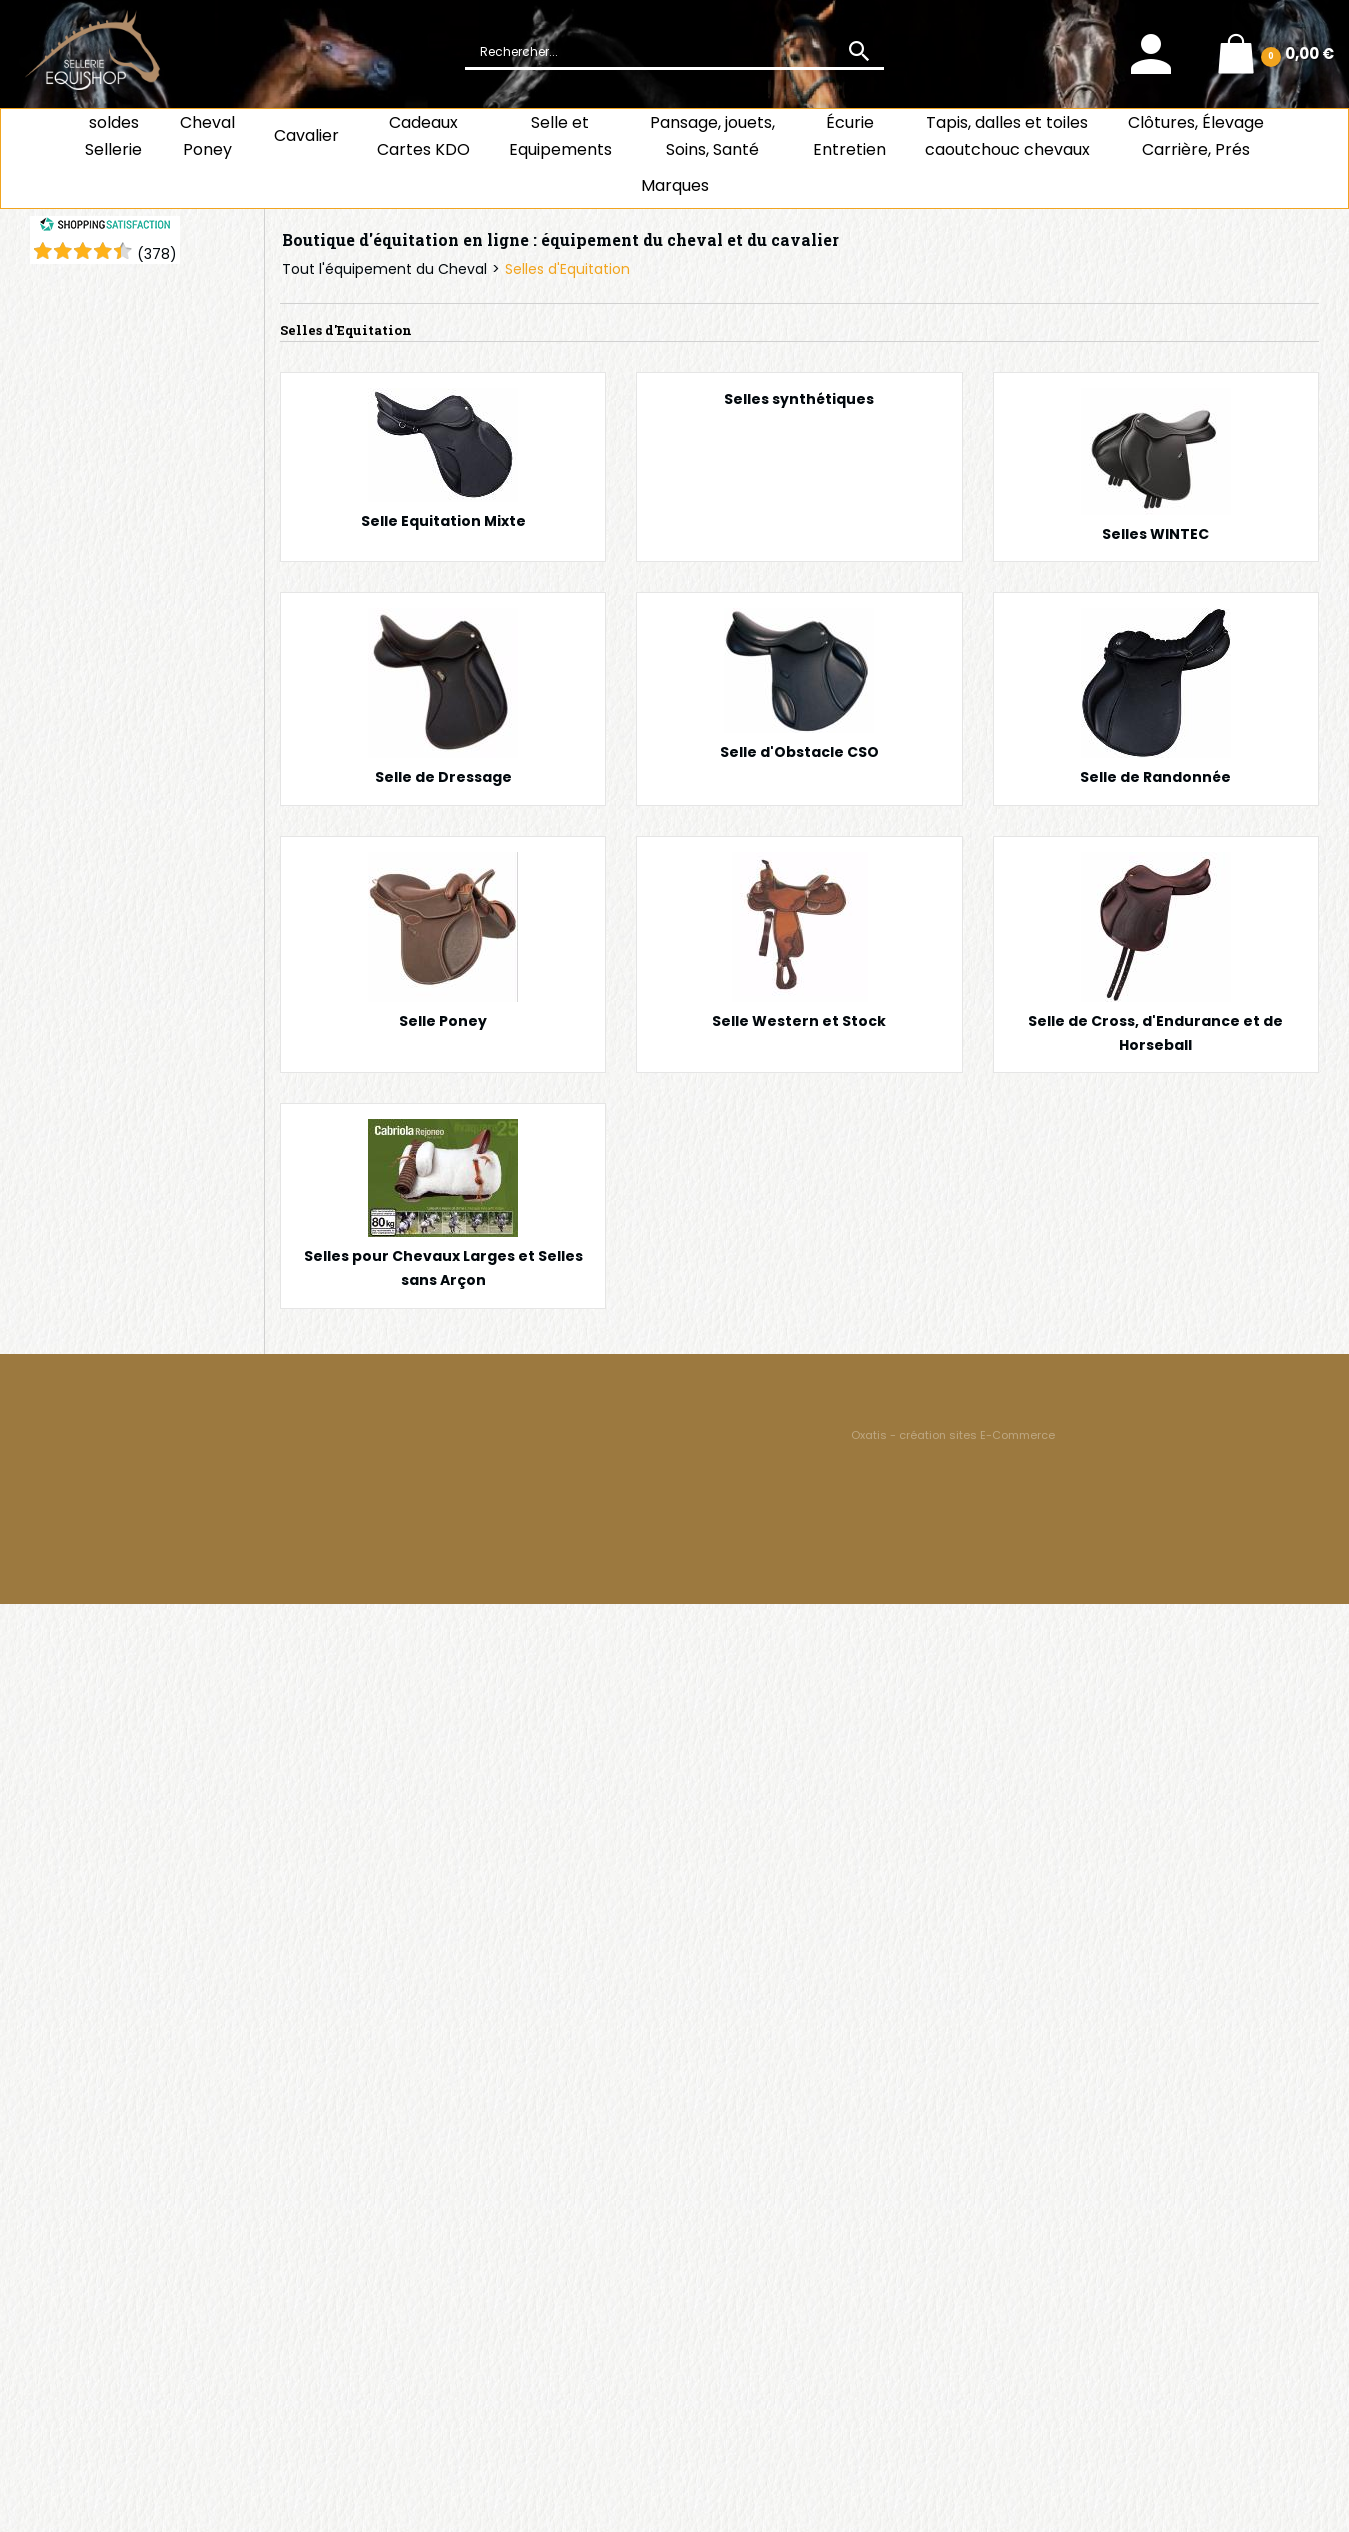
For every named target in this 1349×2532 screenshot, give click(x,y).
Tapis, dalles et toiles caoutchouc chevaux (1007, 136)
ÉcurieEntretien (849, 136)
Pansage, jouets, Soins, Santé (712, 136)
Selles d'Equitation (567, 269)
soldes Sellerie (113, 136)
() (157, 254)
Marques (675, 185)
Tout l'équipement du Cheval (384, 269)
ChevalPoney (207, 136)
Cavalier (306, 135)
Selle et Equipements (560, 136)
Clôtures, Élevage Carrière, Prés (1196, 136)
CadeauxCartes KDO (423, 136)
